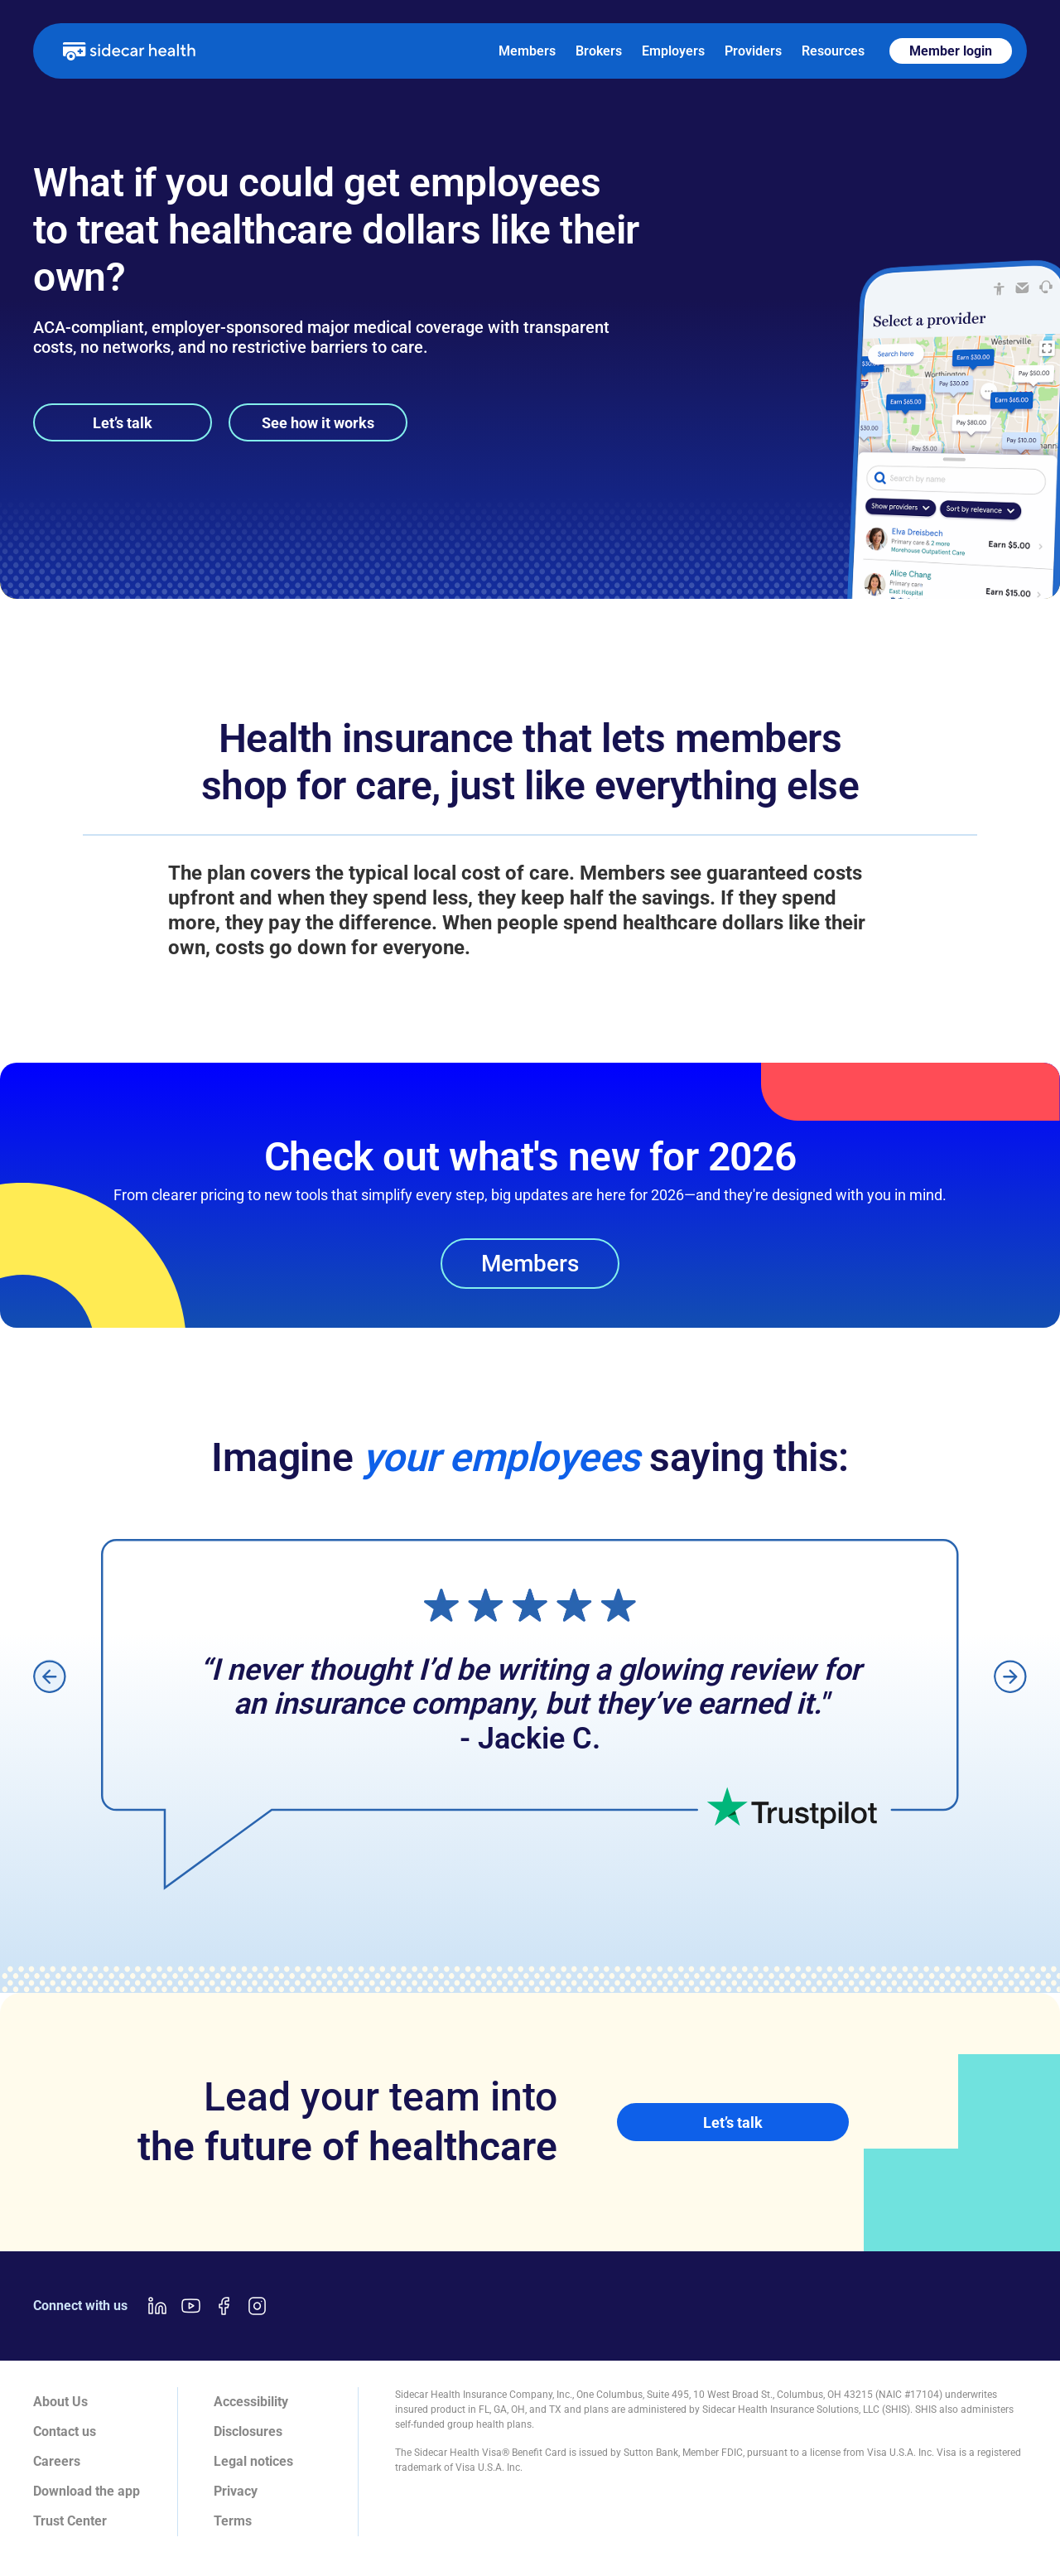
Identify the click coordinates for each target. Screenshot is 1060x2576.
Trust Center (70, 2521)
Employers (673, 51)
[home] (129, 50)
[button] (49, 1676)
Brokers (599, 51)
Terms (233, 2521)
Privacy (236, 2491)
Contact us (64, 2431)
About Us (60, 2402)
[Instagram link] (257, 2306)
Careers (56, 2461)
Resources (833, 51)
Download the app (86, 2491)
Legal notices (253, 2461)
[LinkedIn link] (157, 2306)
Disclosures (248, 2431)
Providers (753, 51)
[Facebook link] (224, 2306)
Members (527, 51)
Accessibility (251, 2402)
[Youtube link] (190, 2306)
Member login (950, 51)
